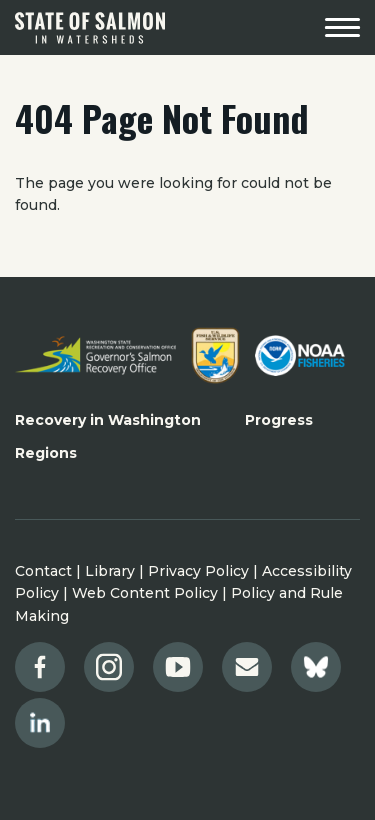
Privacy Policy (198, 571)
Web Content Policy (145, 593)
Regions (46, 453)
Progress (279, 420)
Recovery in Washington (108, 420)
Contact (43, 571)
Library (110, 571)
